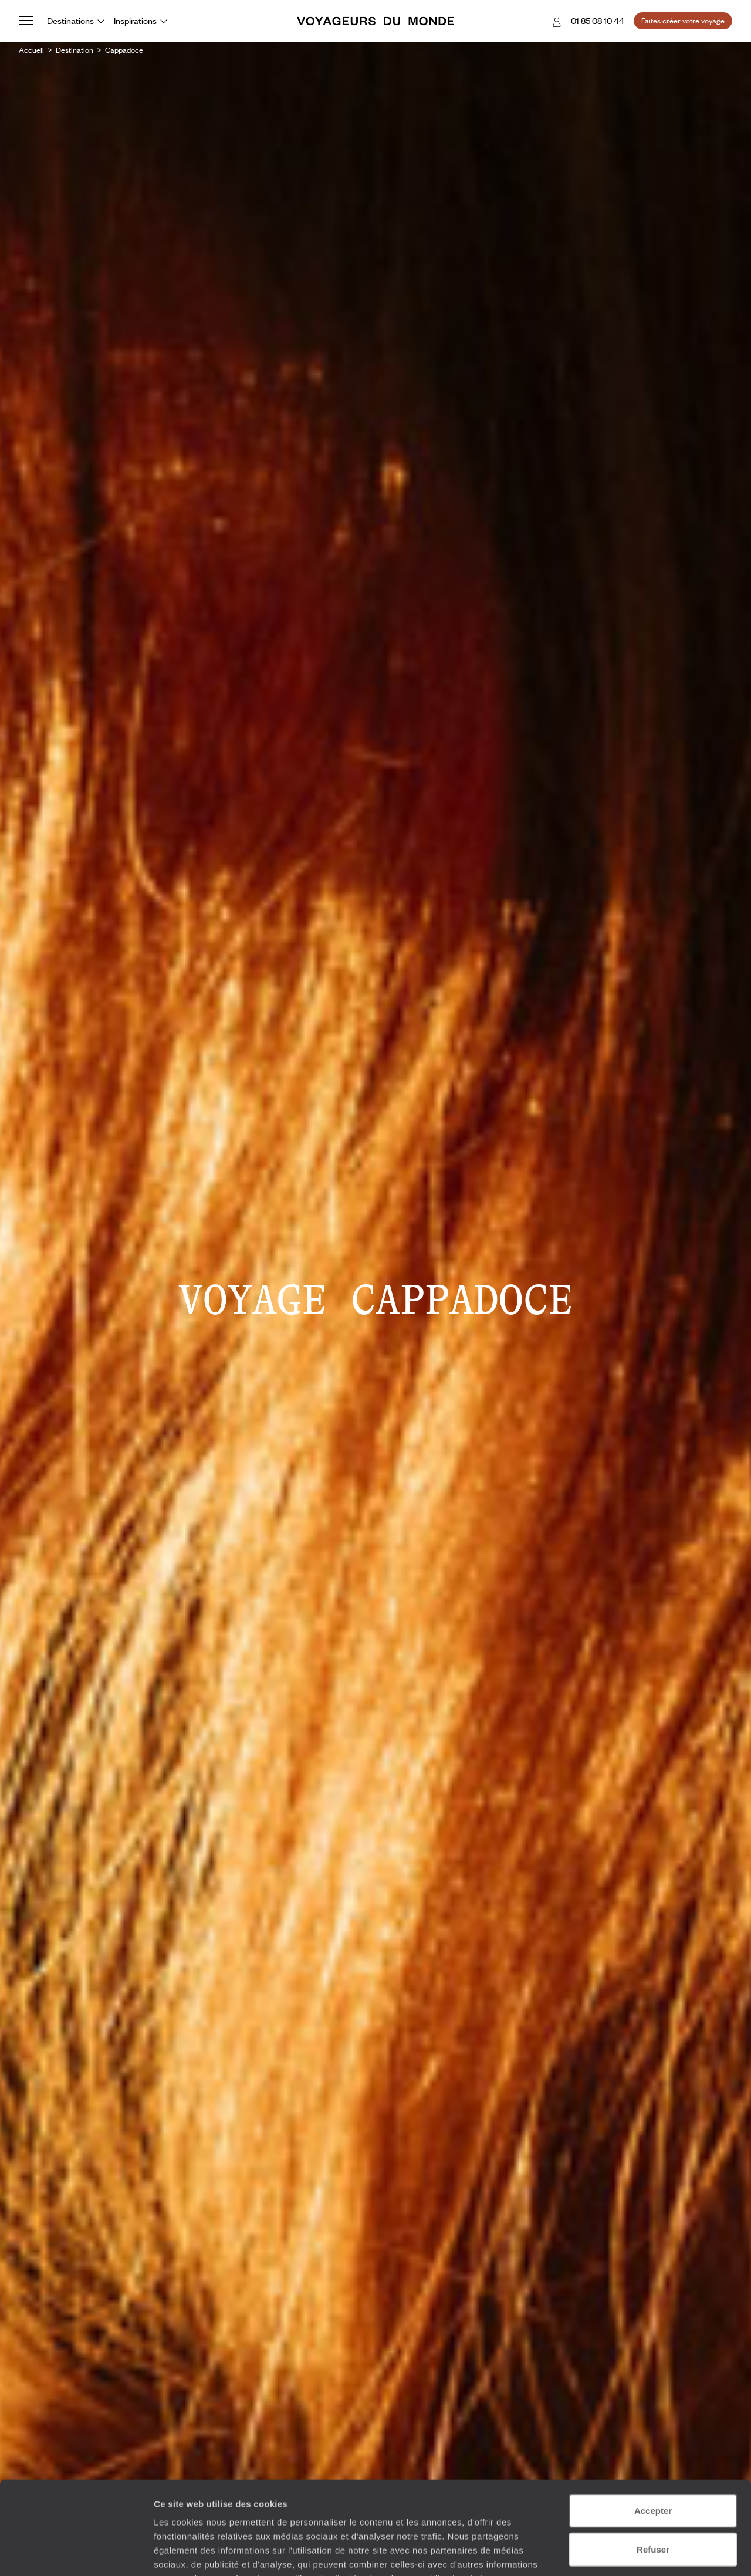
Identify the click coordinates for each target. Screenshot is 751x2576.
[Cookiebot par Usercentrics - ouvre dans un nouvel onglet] (76, 2553)
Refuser (653, 2462)
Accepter (653, 2423)
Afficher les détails (646, 2553)
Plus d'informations (237, 2505)
